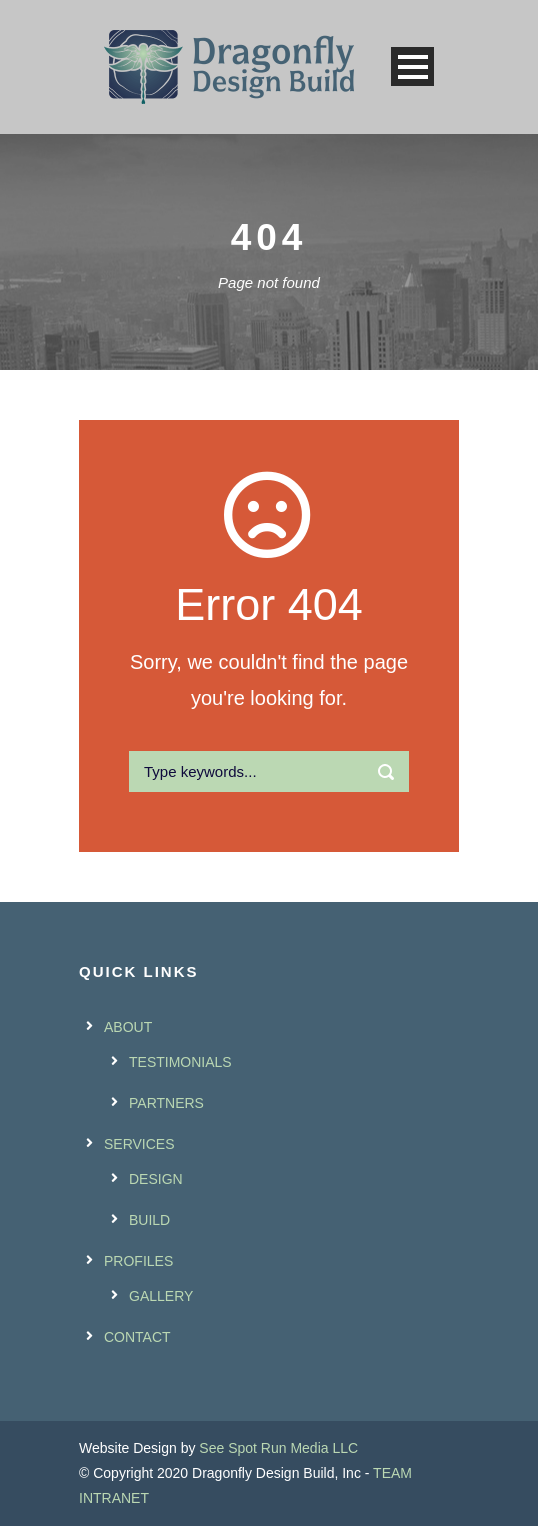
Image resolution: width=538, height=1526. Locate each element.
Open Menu (412, 66)
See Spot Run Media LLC (278, 1448)
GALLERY (161, 1296)
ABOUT (128, 1027)
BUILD (149, 1220)
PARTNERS (166, 1103)
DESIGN (156, 1179)
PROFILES (138, 1261)
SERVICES (139, 1144)
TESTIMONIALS (180, 1062)
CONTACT (137, 1337)
